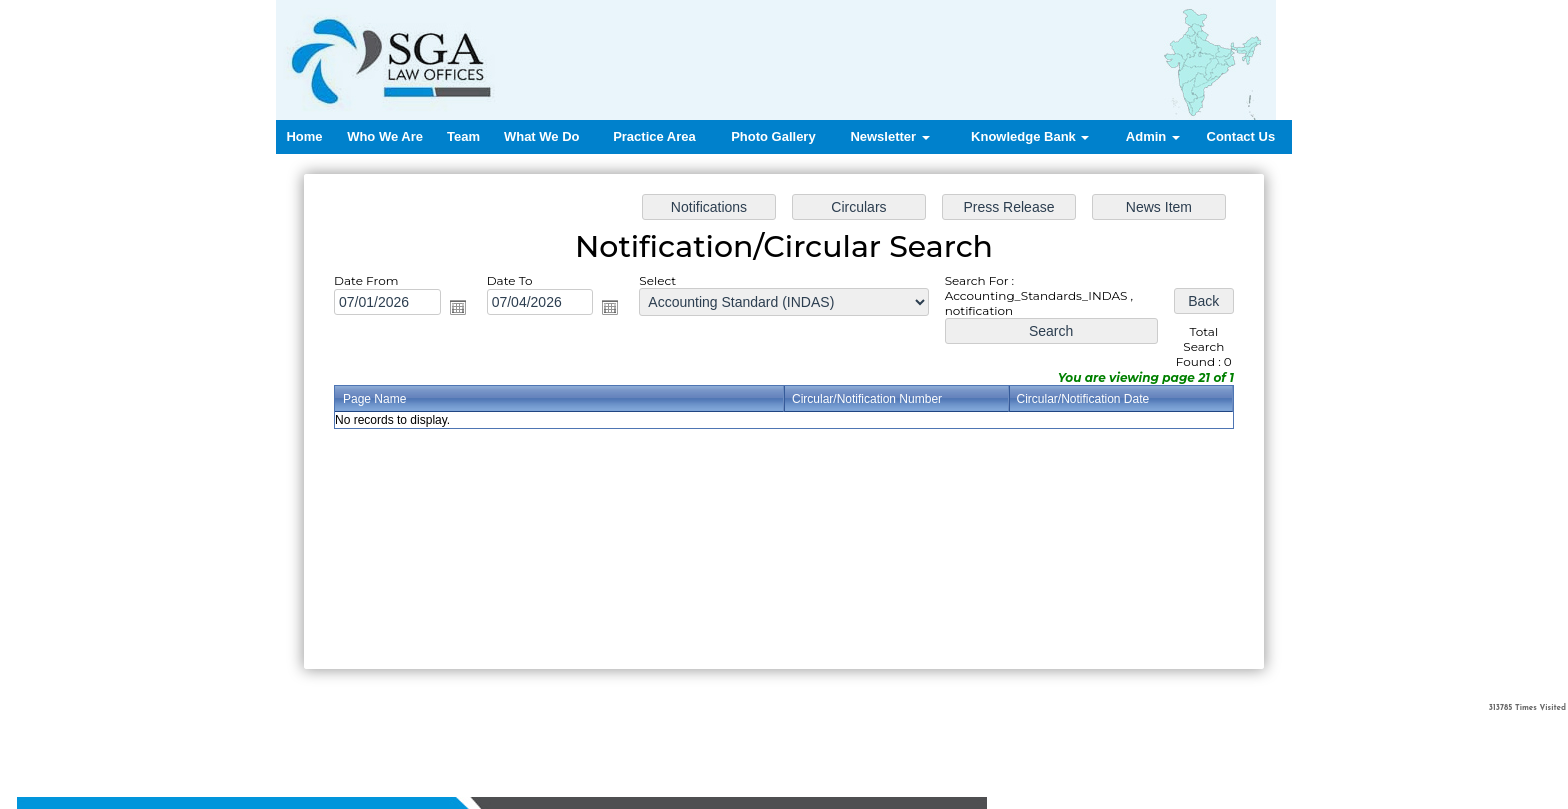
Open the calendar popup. (458, 307)
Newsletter (889, 136)
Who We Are (385, 136)
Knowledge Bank (1030, 136)
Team (463, 136)
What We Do (542, 136)
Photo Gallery (773, 136)
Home (304, 136)
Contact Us (1241, 136)
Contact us (680, 730)
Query (627, 730)
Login (734, 730)
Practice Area (654, 136)
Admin (1153, 136)
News (587, 730)
